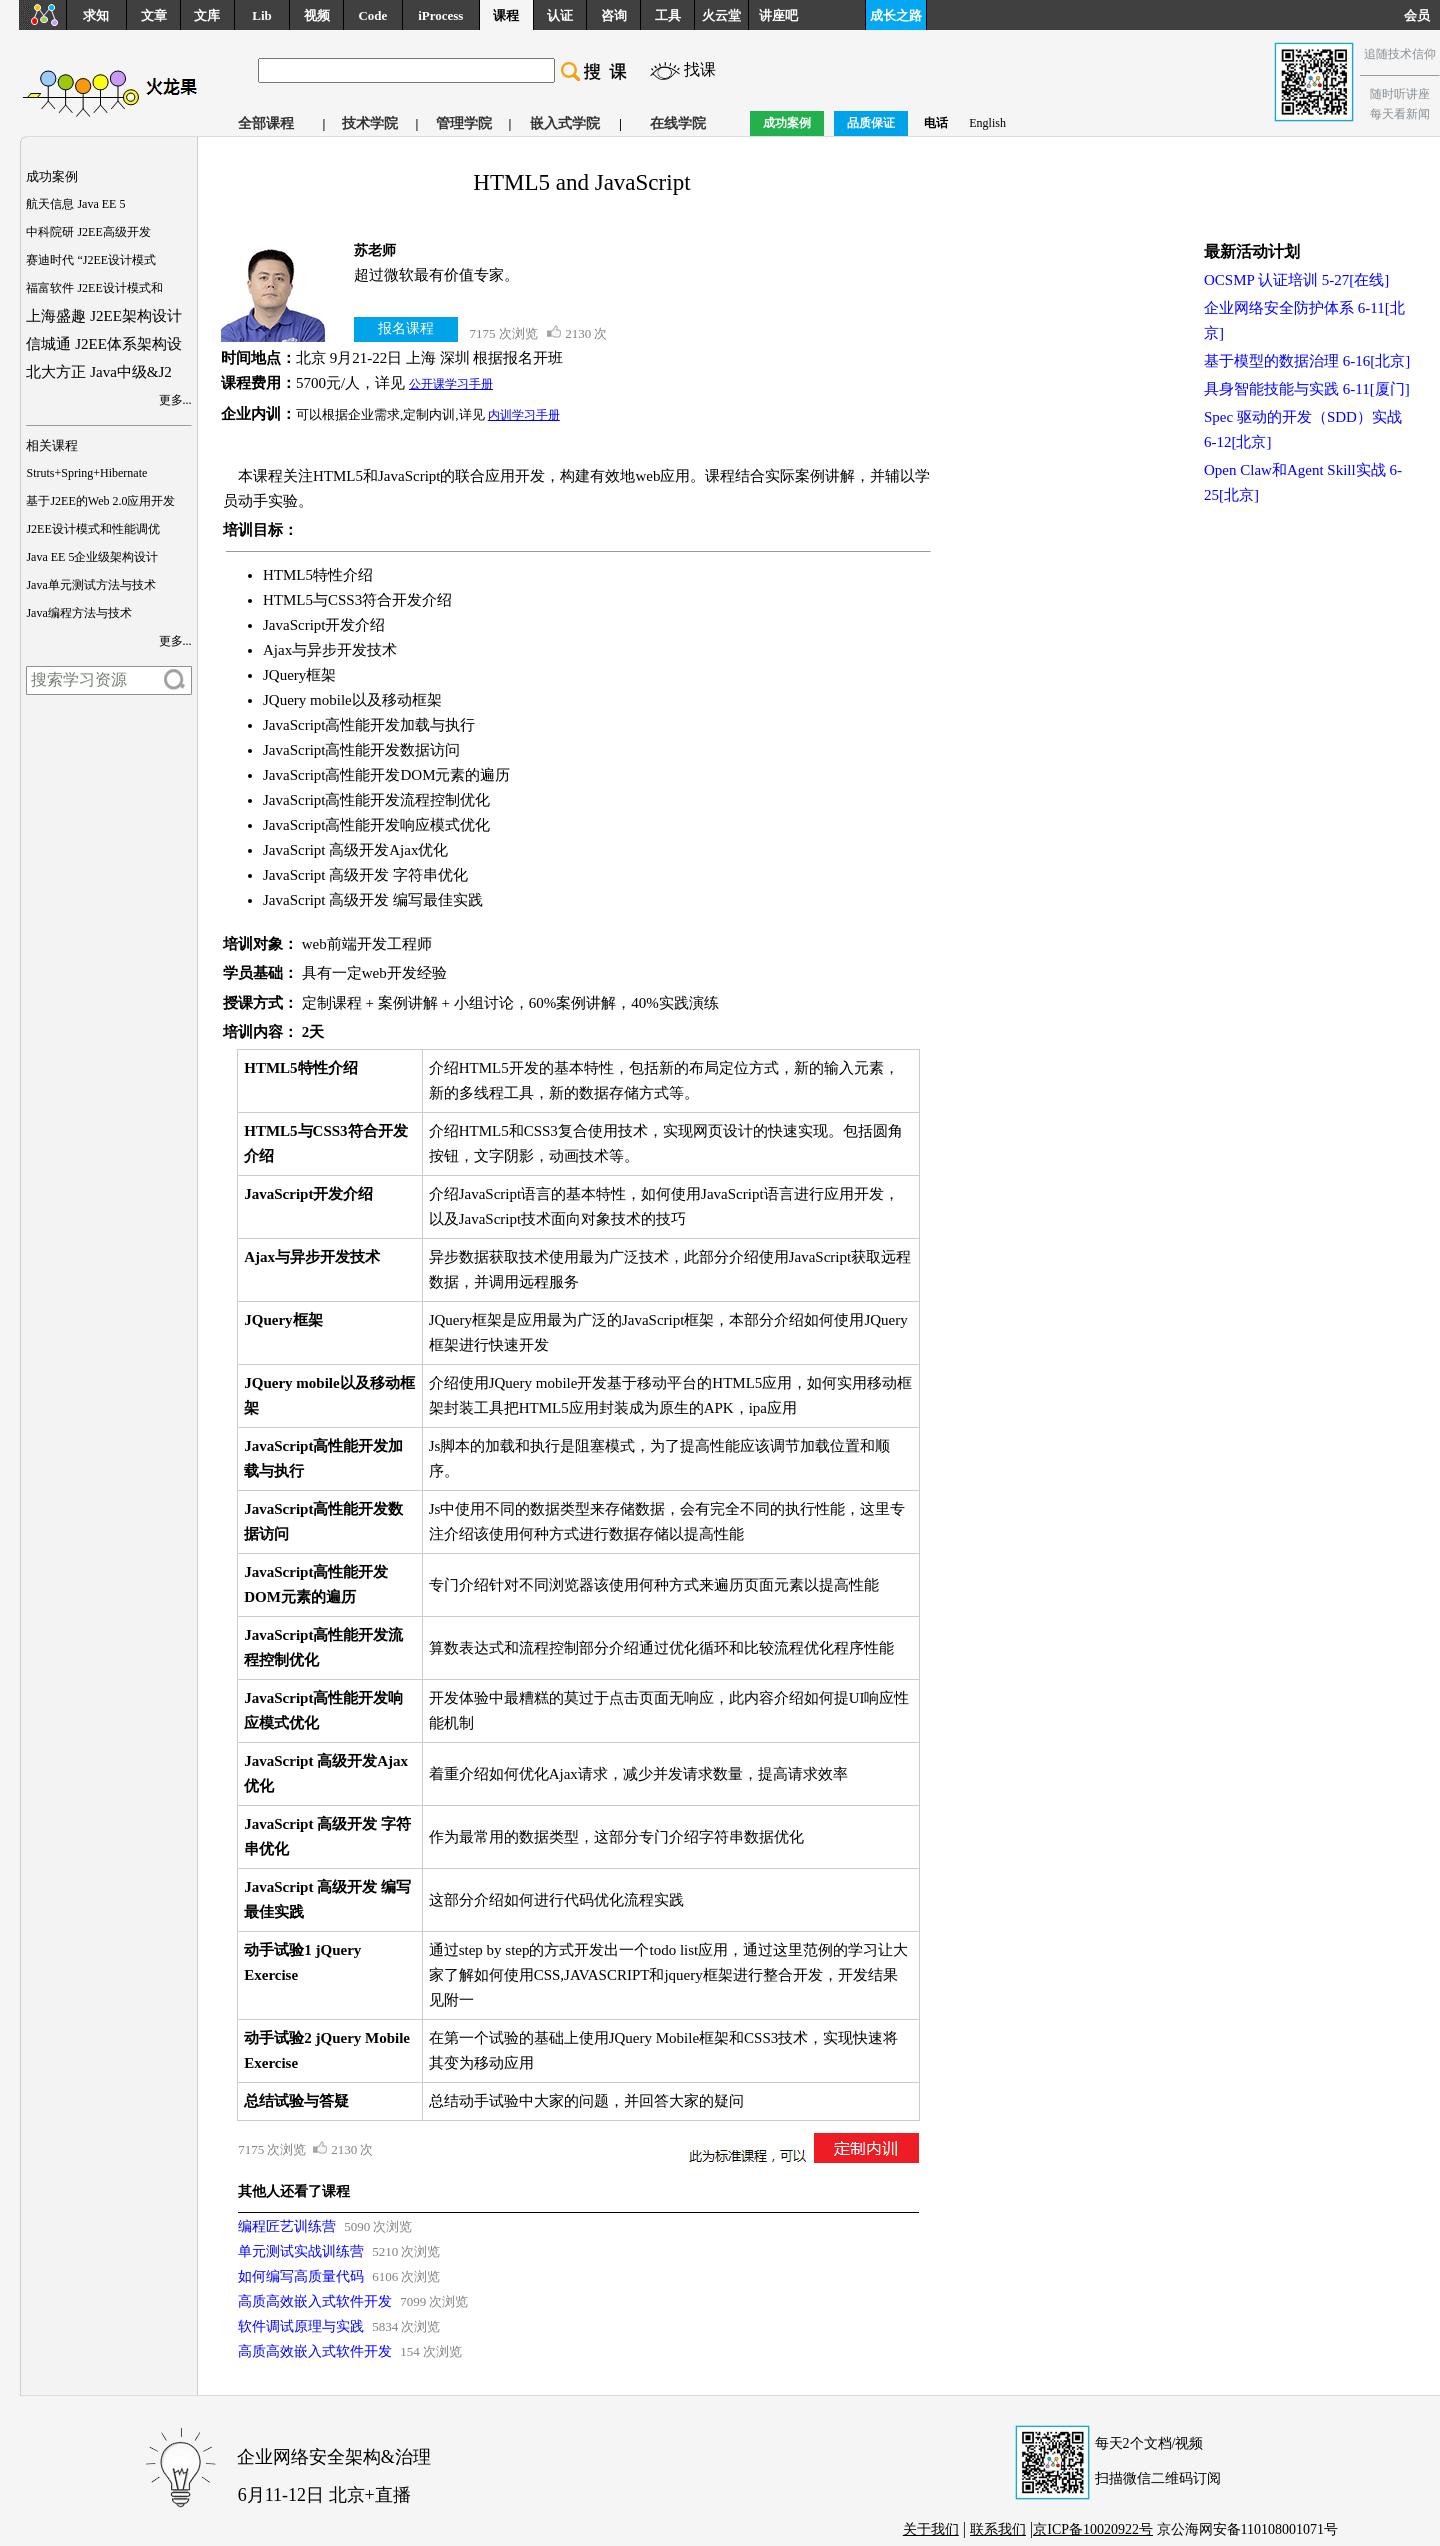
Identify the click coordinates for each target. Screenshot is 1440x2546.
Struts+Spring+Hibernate (86, 473)
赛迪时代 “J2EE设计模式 (91, 260)
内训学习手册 (524, 415)
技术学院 (370, 123)
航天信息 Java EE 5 (75, 204)
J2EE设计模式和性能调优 (92, 529)
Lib (262, 15)
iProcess (440, 15)
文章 (154, 15)
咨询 (614, 15)
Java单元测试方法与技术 (90, 585)
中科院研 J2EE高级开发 (88, 232)
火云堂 (721, 15)
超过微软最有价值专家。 (436, 275)
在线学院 (678, 123)
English (987, 123)
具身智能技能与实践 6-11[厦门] (1307, 389)
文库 (207, 15)
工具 (668, 15)
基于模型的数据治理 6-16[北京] (1307, 361)
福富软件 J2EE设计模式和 (94, 288)
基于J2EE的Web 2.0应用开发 (100, 501)
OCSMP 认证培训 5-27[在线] (1296, 280)
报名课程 (406, 328)
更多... (175, 400)
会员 (1422, 15)
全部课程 (266, 123)
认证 (560, 15)
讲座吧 (778, 15)
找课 (700, 69)
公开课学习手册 (451, 384)
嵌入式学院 (565, 123)
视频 (317, 15)
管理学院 (464, 123)
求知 (96, 15)
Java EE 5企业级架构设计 (92, 557)
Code (372, 15)
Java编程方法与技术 (78, 613)
